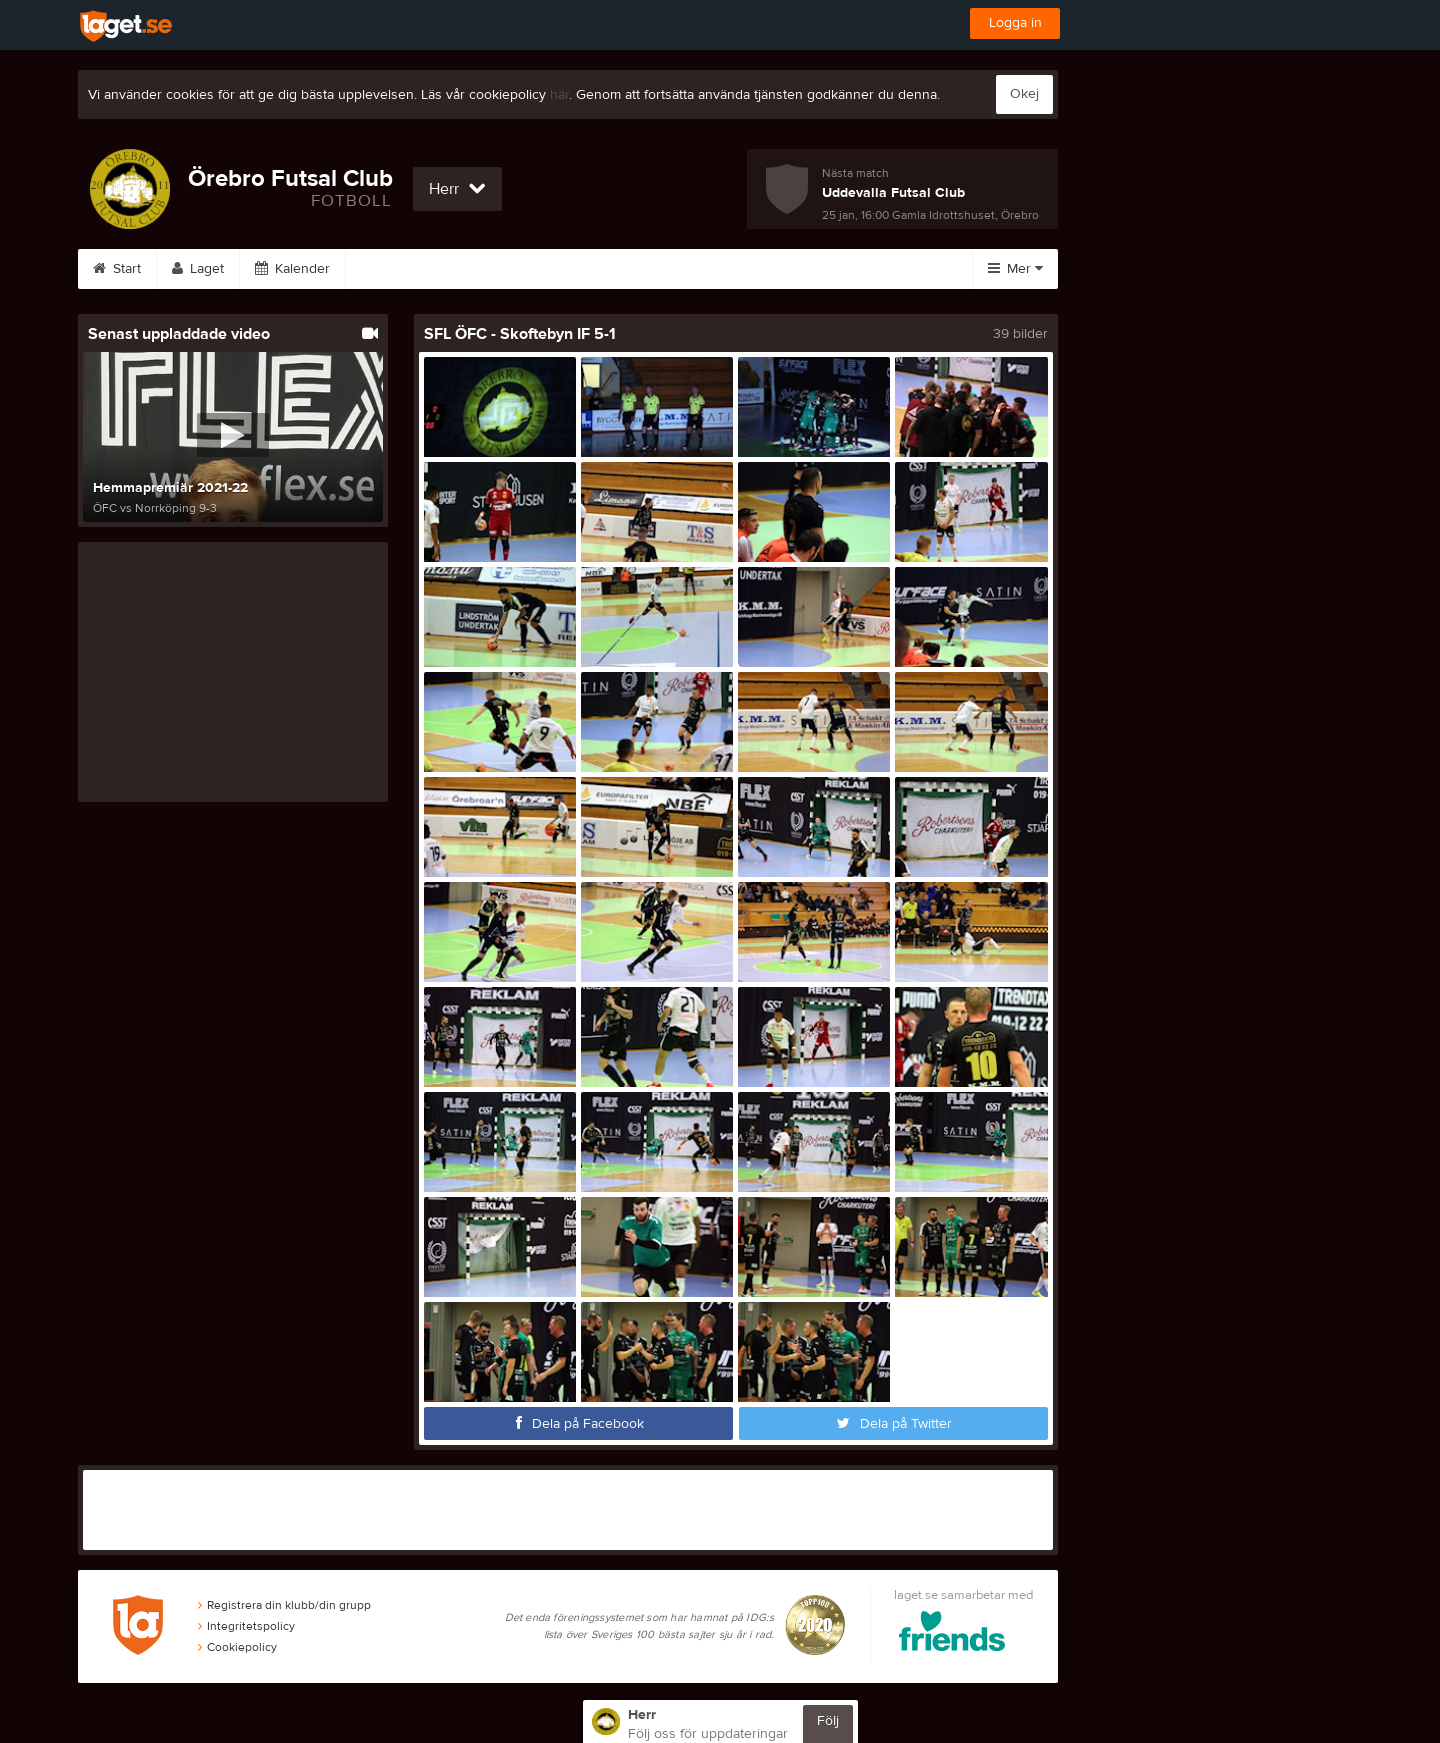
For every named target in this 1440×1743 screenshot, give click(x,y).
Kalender (292, 269)
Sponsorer (669, 269)
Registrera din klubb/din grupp (284, 1605)
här (559, 95)
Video (566, 269)
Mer (1015, 269)
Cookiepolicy (237, 1647)
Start (117, 269)
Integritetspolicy (246, 1626)
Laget (198, 269)
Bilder (478, 269)
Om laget (780, 269)
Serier (389, 269)
